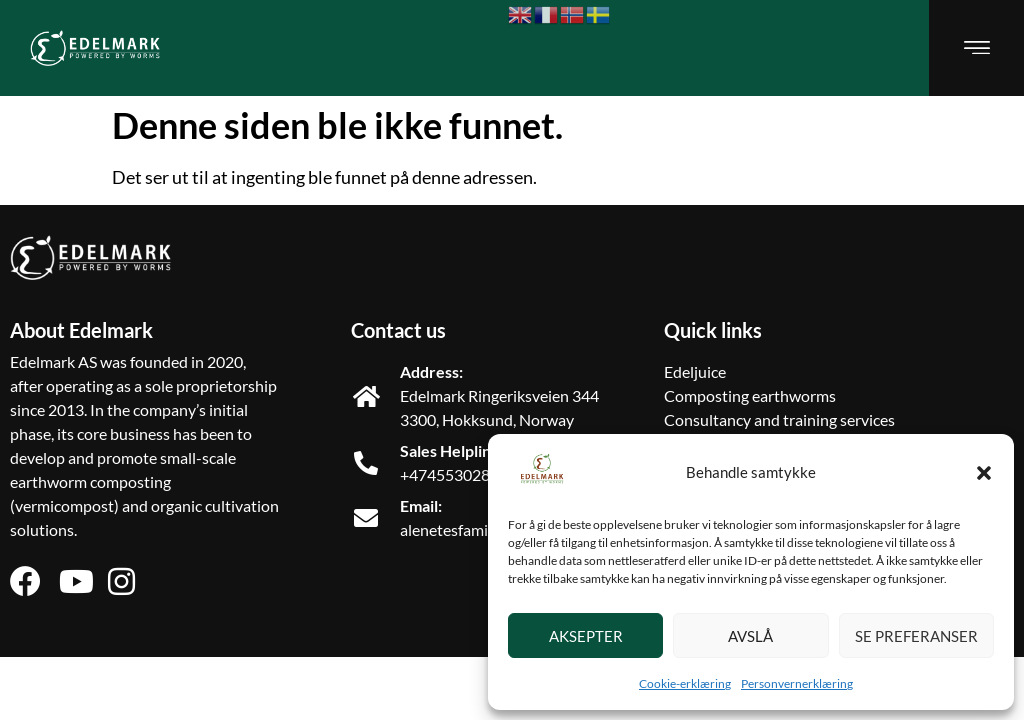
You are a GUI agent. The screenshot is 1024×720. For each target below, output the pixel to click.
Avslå (750, 636)
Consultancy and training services (779, 419)
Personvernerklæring (797, 683)
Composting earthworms (750, 395)
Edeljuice (695, 371)
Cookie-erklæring (685, 683)
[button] (984, 473)
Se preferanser (916, 636)
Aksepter (586, 636)
